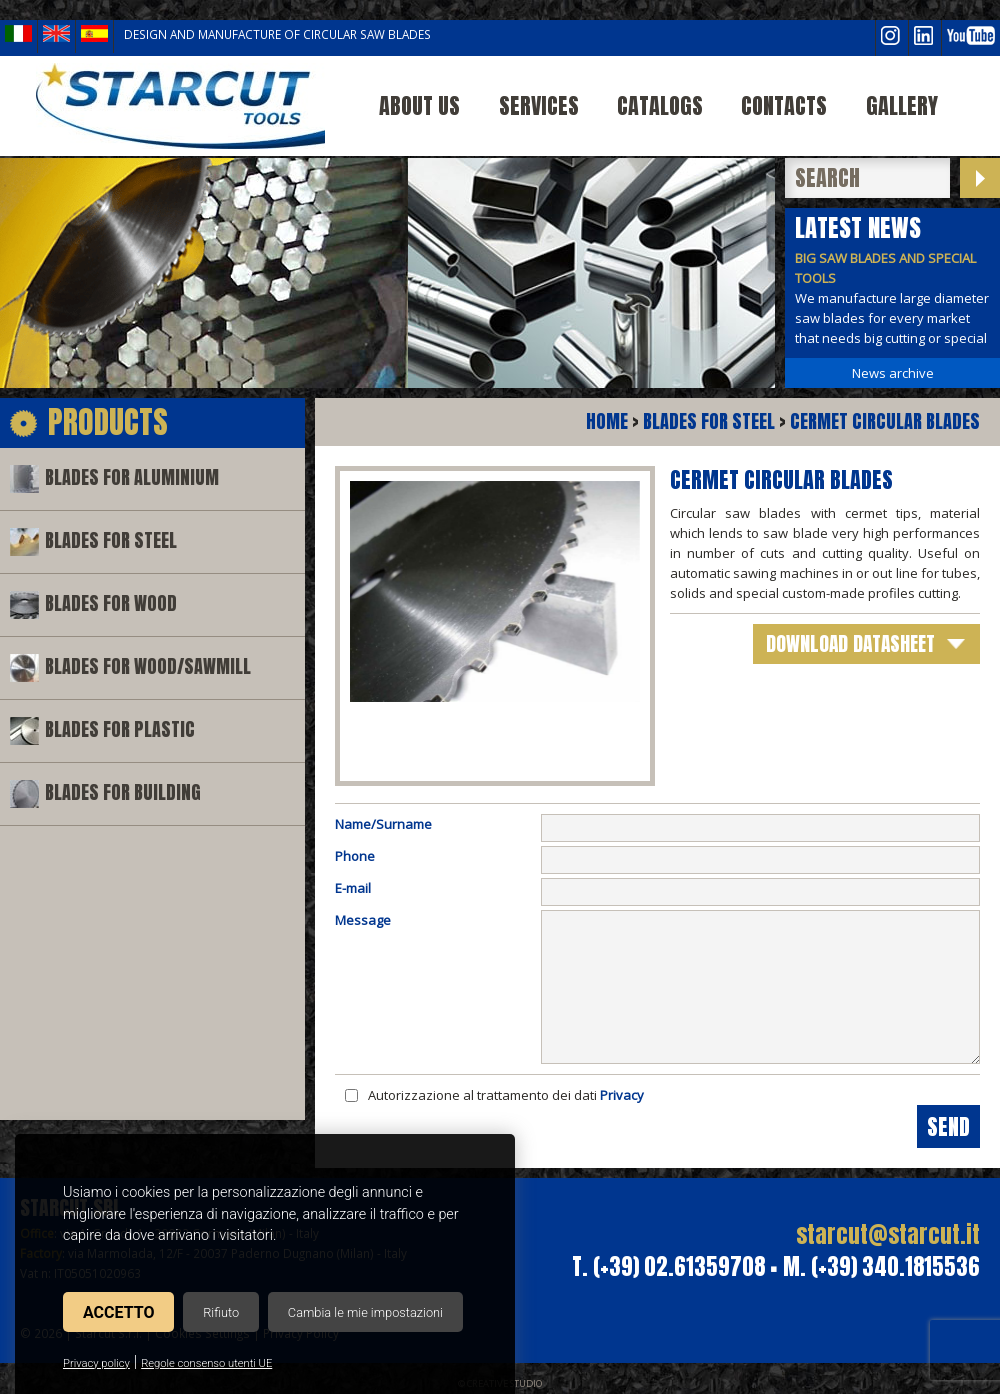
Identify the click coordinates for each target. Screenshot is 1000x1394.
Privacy (622, 1095)
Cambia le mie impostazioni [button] (365, 1312)
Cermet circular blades (885, 421)
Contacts (784, 105)
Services (539, 105)
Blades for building (123, 792)
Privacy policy (96, 1363)
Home (607, 421)
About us (419, 105)
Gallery (902, 105)
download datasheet (850, 643)
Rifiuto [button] (221, 1312)
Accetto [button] (118, 1312)
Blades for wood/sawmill (148, 666)
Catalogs (660, 105)
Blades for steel (111, 540)
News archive (893, 373)
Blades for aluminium (132, 477)
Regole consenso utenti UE (206, 1363)
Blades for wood (111, 603)
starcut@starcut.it (888, 1234)
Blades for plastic (120, 729)
